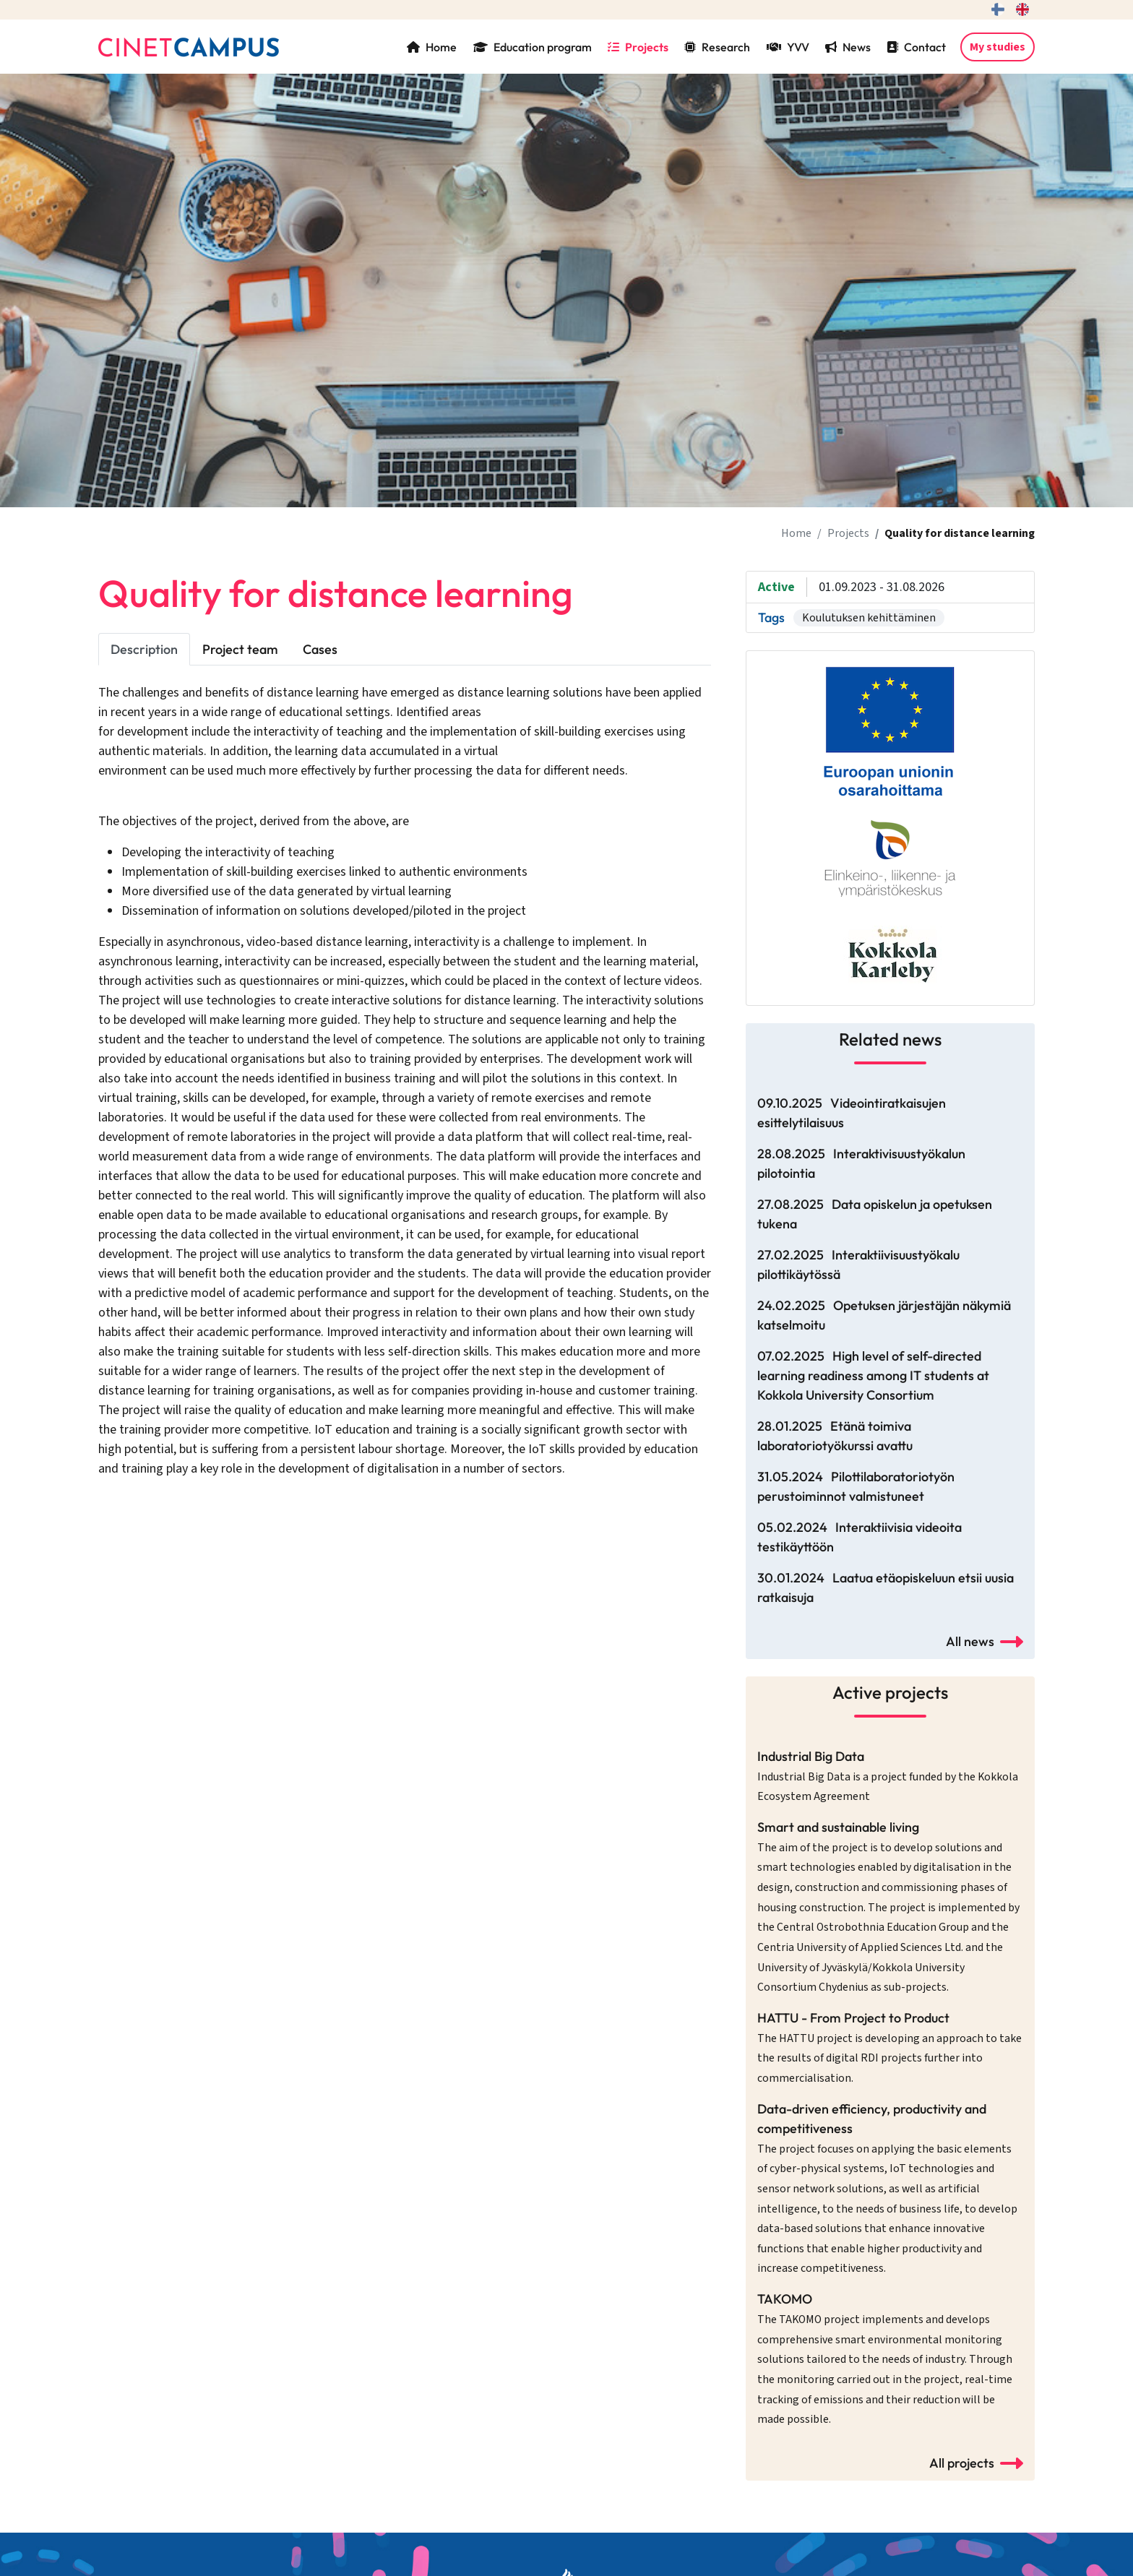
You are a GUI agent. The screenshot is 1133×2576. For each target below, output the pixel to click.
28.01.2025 (835, 1436)
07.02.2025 (873, 1375)
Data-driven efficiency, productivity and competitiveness (887, 2189)
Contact (916, 47)
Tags (771, 617)
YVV (788, 47)
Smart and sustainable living (888, 1907)
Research (717, 47)
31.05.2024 (856, 1486)
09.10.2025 (851, 1113)
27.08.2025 (874, 1214)
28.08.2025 (861, 1163)
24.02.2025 (884, 1315)
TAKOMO (884, 2359)
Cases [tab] (320, 649)
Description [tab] (144, 649)
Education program (532, 47)
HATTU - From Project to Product (889, 2047)
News (848, 47)
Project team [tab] (240, 649)
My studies (997, 47)
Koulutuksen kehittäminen (869, 618)
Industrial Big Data (887, 1776)
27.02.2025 (858, 1264)
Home (432, 47)
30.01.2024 (885, 1587)
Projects (638, 47)
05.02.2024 (859, 1537)
